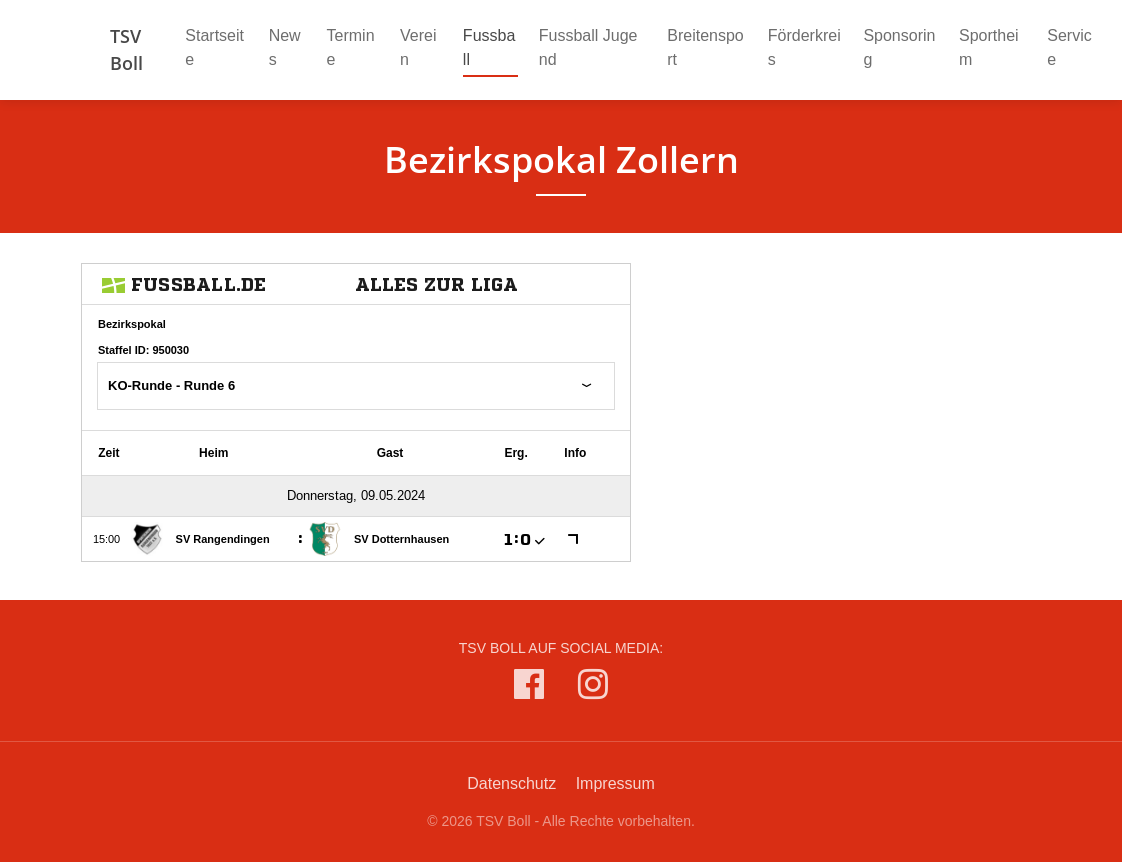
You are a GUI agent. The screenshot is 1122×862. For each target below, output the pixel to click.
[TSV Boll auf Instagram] (593, 688)
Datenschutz (511, 783)
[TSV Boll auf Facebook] (529, 688)
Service (1069, 47)
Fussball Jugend (588, 47)
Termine (351, 47)
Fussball (490, 47)
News (285, 47)
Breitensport (705, 47)
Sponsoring (899, 47)
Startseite (214, 47)
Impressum (615, 783)
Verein (418, 47)
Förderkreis (804, 47)
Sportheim (989, 47)
